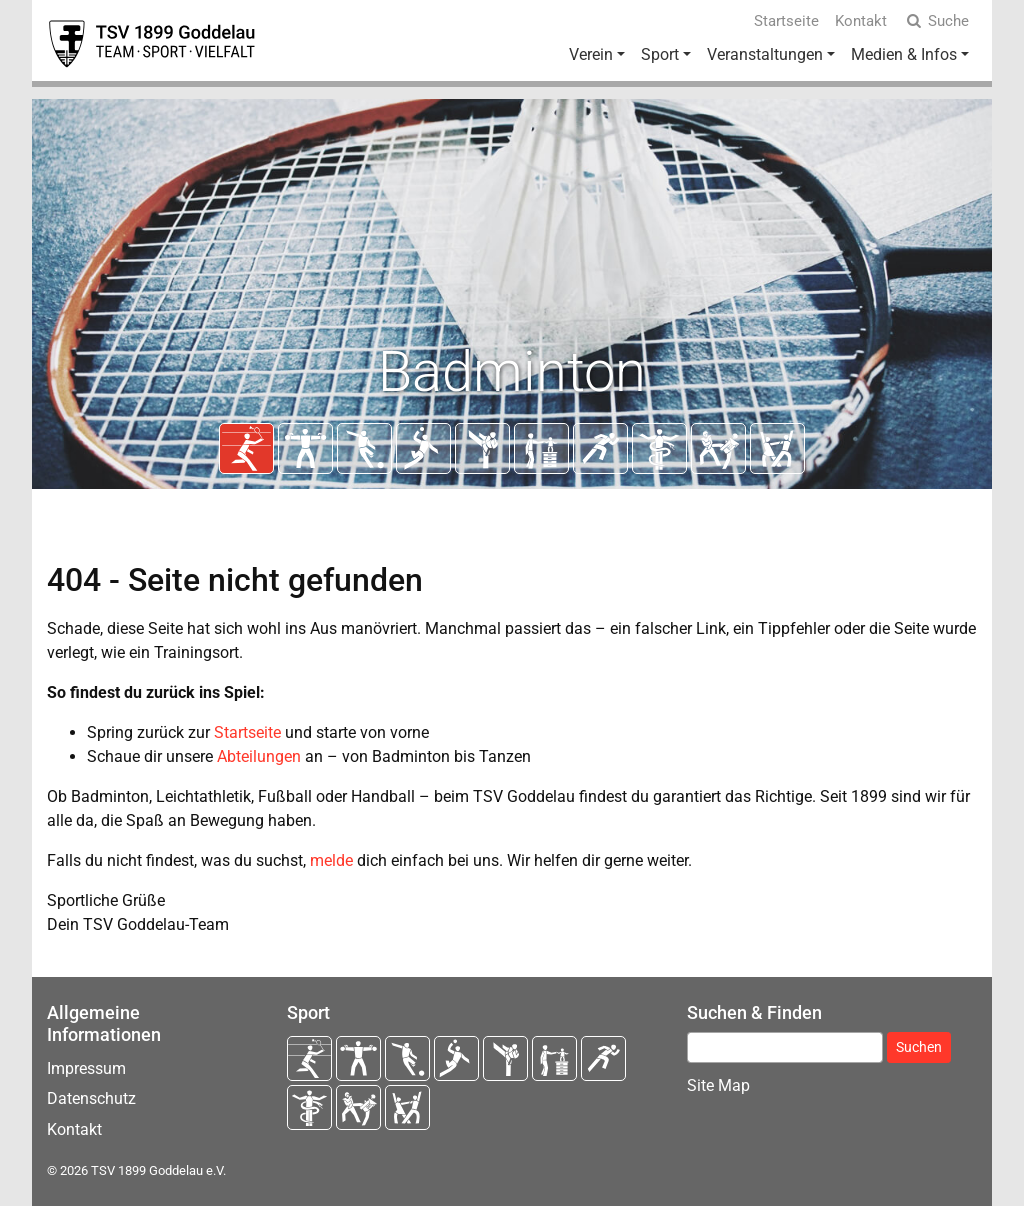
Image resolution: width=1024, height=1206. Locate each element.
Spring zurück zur (150, 732)
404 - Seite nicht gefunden (235, 580)
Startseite (786, 21)
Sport (660, 54)
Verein (591, 54)
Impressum (86, 1068)
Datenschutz (91, 1098)
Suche (936, 21)
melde (331, 860)
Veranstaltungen (765, 54)
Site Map (718, 1085)
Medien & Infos (904, 54)
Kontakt (861, 21)
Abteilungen (259, 756)
